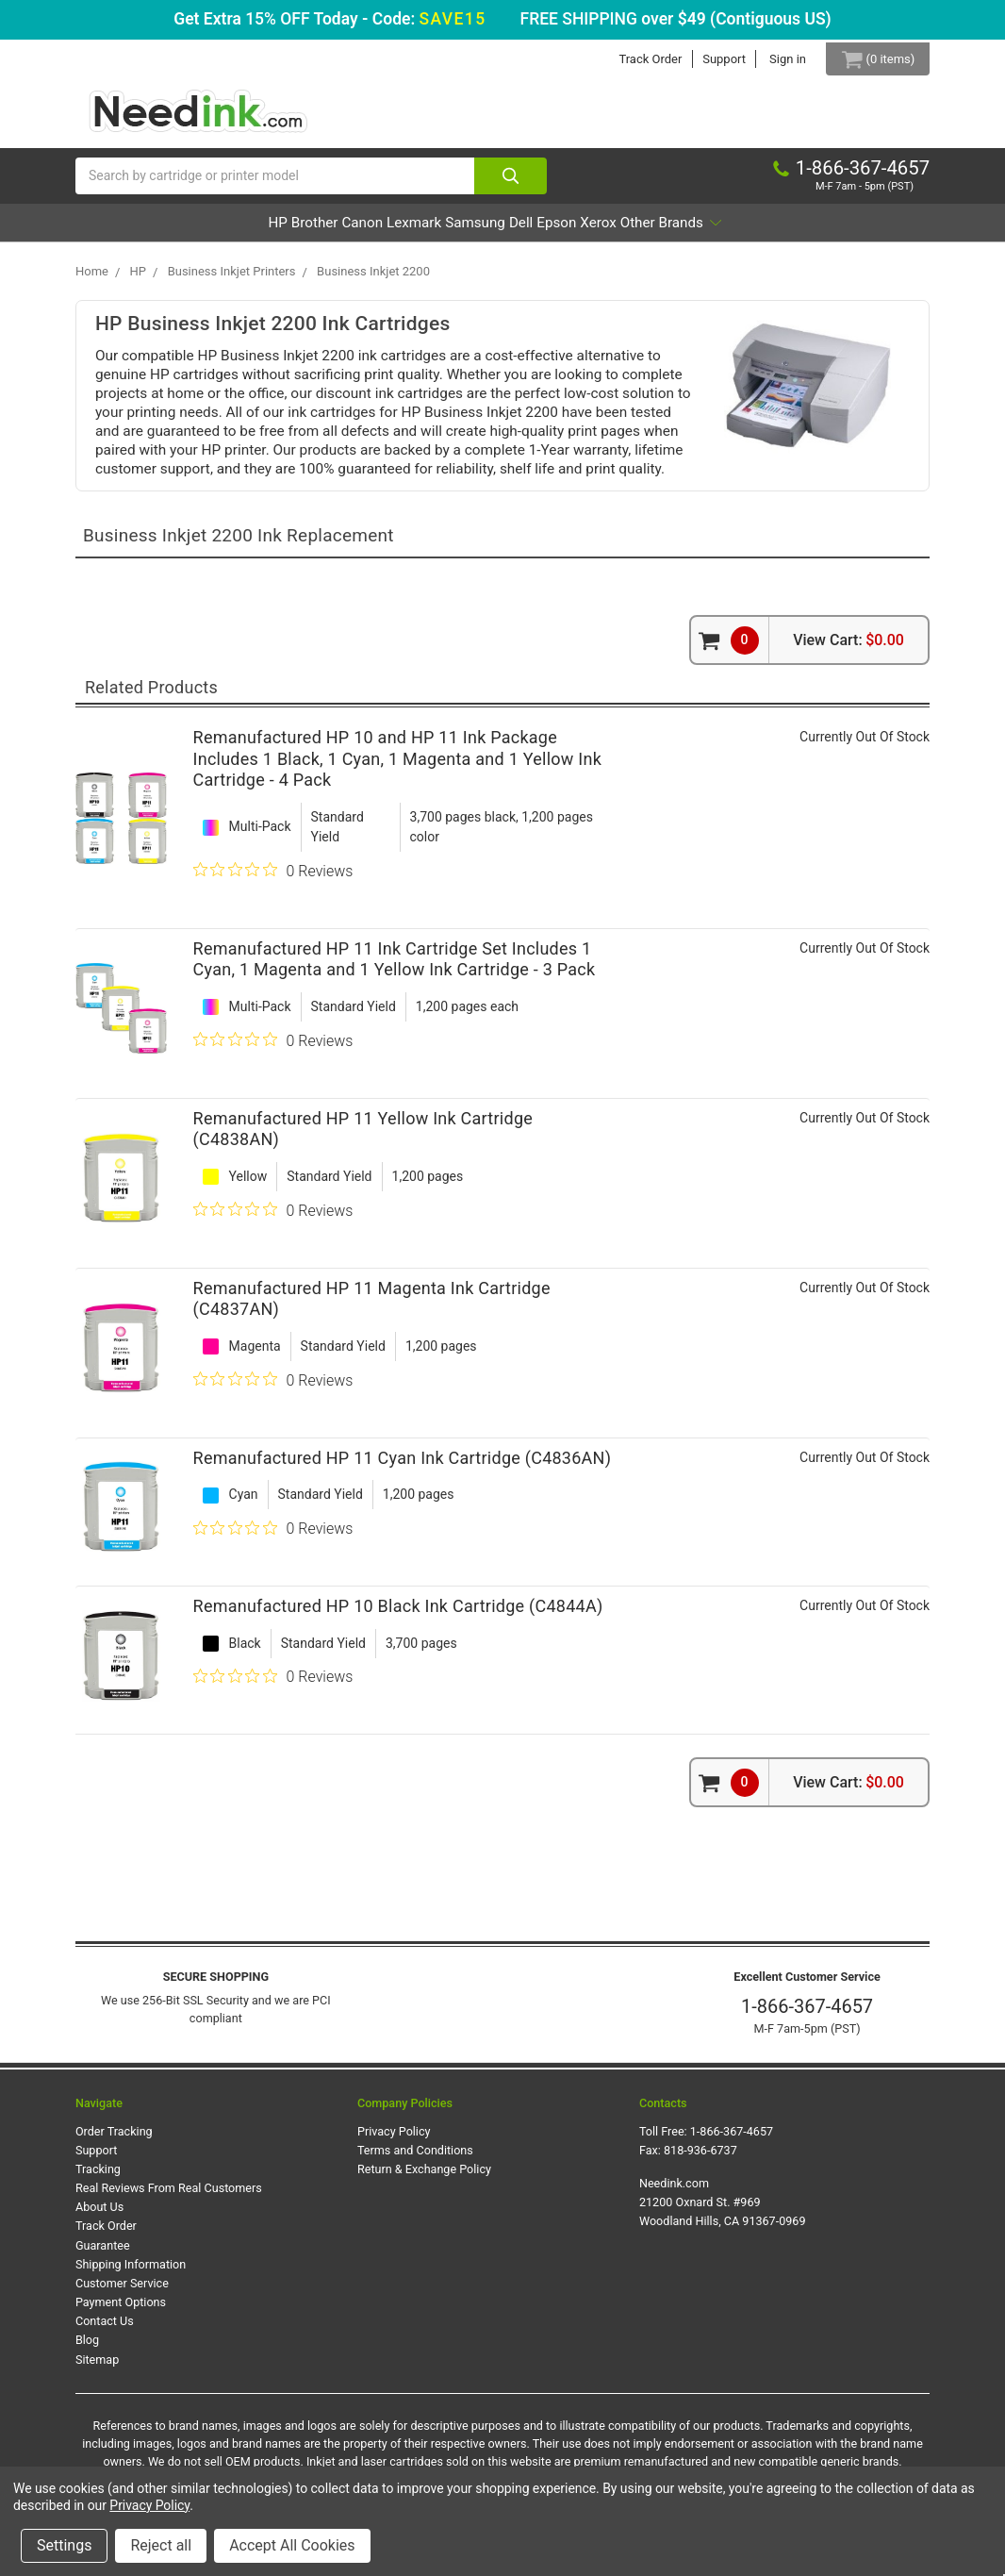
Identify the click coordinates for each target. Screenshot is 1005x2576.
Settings (64, 2545)
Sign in (774, 59)
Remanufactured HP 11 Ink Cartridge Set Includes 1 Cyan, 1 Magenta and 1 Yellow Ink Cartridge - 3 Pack (394, 968)
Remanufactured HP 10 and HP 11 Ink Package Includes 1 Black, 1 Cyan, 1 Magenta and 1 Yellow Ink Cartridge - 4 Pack (397, 768)
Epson (607, 232)
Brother (232, 232)
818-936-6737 (700, 2159)
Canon (307, 232)
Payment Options (120, 2311)
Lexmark (386, 232)
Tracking (98, 2178)
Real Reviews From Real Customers (168, 2197)
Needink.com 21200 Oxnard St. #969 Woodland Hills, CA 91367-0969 (722, 2211)
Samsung (473, 232)
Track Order (636, 59)
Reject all (160, 2545)
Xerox (675, 232)
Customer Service (122, 2292)
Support (711, 59)
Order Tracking (114, 2140)
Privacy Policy (394, 2140)
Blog (87, 2349)
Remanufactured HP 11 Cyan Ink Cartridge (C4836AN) (402, 1466)
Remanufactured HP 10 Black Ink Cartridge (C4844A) (398, 1615)
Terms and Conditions (415, 2159)
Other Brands (776, 232)
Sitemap (97, 2368)
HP (170, 232)
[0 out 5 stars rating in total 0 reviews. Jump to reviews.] (273, 879)
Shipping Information (130, 2273)
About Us (99, 2216)
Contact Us (104, 2330)
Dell (546, 232)
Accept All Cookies (291, 2545)
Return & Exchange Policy (424, 2178)
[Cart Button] (871, 59)
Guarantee (102, 2254)
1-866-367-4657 (807, 2015)
